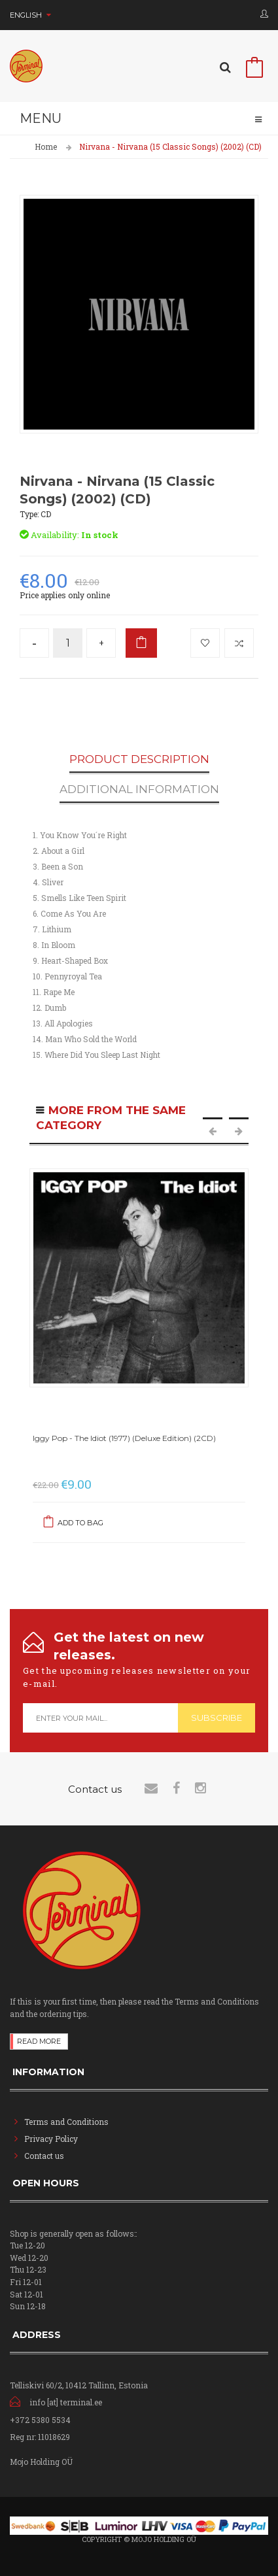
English (30, 15)
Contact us (44, 2155)
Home (46, 146)
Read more (39, 2041)
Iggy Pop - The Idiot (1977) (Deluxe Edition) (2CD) (124, 1438)
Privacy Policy (51, 2138)
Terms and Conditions (66, 2121)
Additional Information (139, 790)
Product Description (139, 760)
